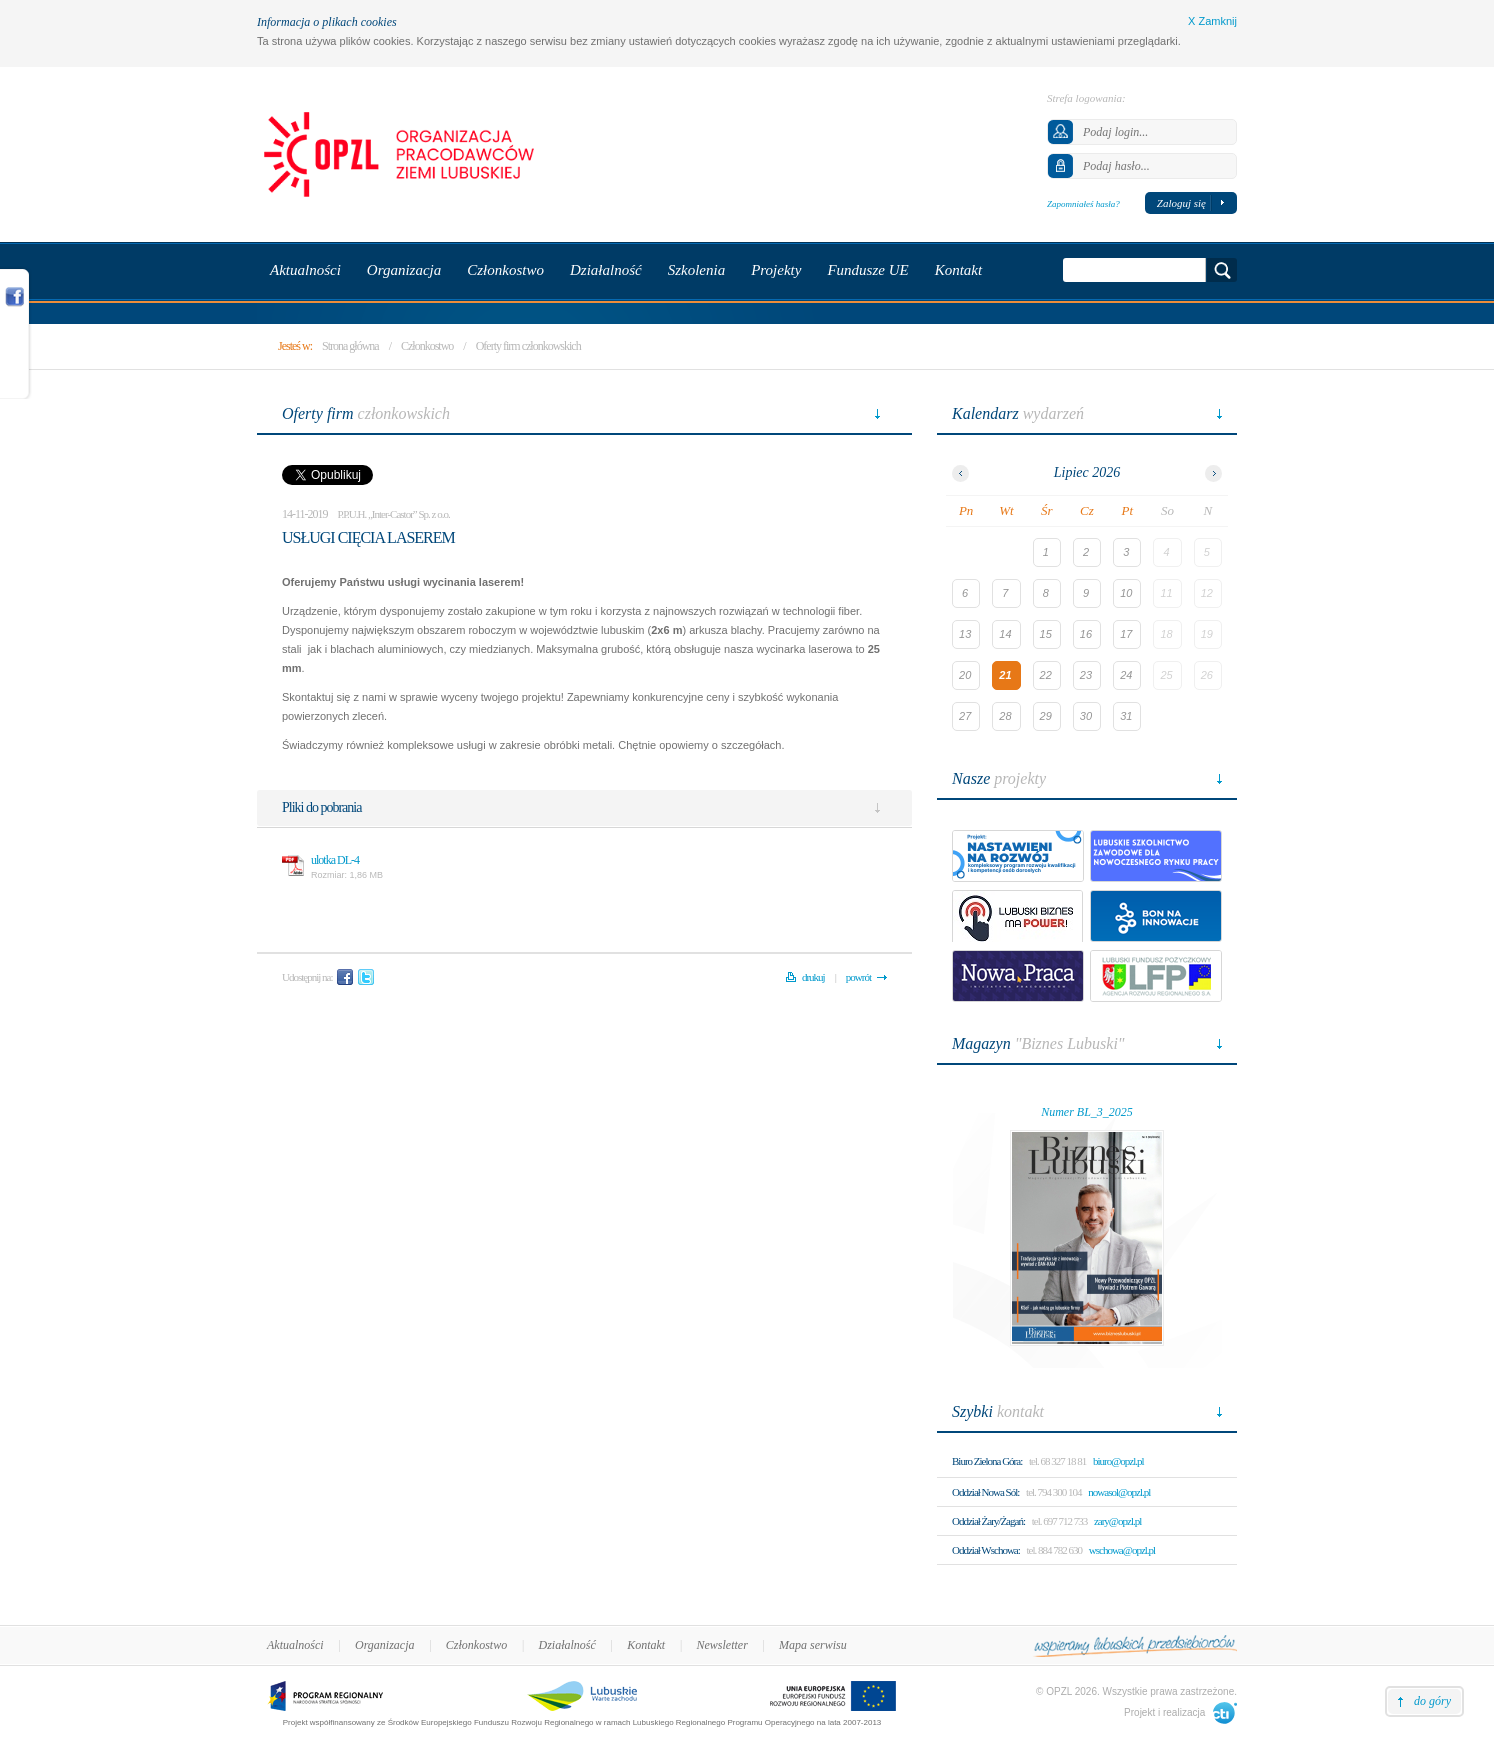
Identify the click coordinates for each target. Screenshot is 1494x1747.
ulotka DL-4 (335, 860)
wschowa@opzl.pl (1122, 1550)
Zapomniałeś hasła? (1083, 204)
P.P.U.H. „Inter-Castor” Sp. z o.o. (394, 514)
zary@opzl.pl (1117, 1521)
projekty (999, 778)
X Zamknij (1212, 21)
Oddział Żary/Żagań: (988, 1521)
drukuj (813, 977)
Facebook (345, 977)
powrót (858, 977)
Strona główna (350, 346)
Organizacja (385, 1645)
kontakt (998, 1411)
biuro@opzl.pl (1118, 1461)
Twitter (366, 977)
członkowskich (366, 413)
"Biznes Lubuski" (1038, 1043)
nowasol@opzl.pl (1119, 1492)
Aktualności (295, 1645)
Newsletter (721, 1645)
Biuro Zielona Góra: (987, 1461)
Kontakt (646, 1645)
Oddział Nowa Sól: (985, 1492)
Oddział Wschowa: (986, 1550)
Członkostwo (427, 346)
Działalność (567, 1645)
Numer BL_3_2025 (1087, 1112)
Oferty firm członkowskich (528, 346)
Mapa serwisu (813, 1645)
